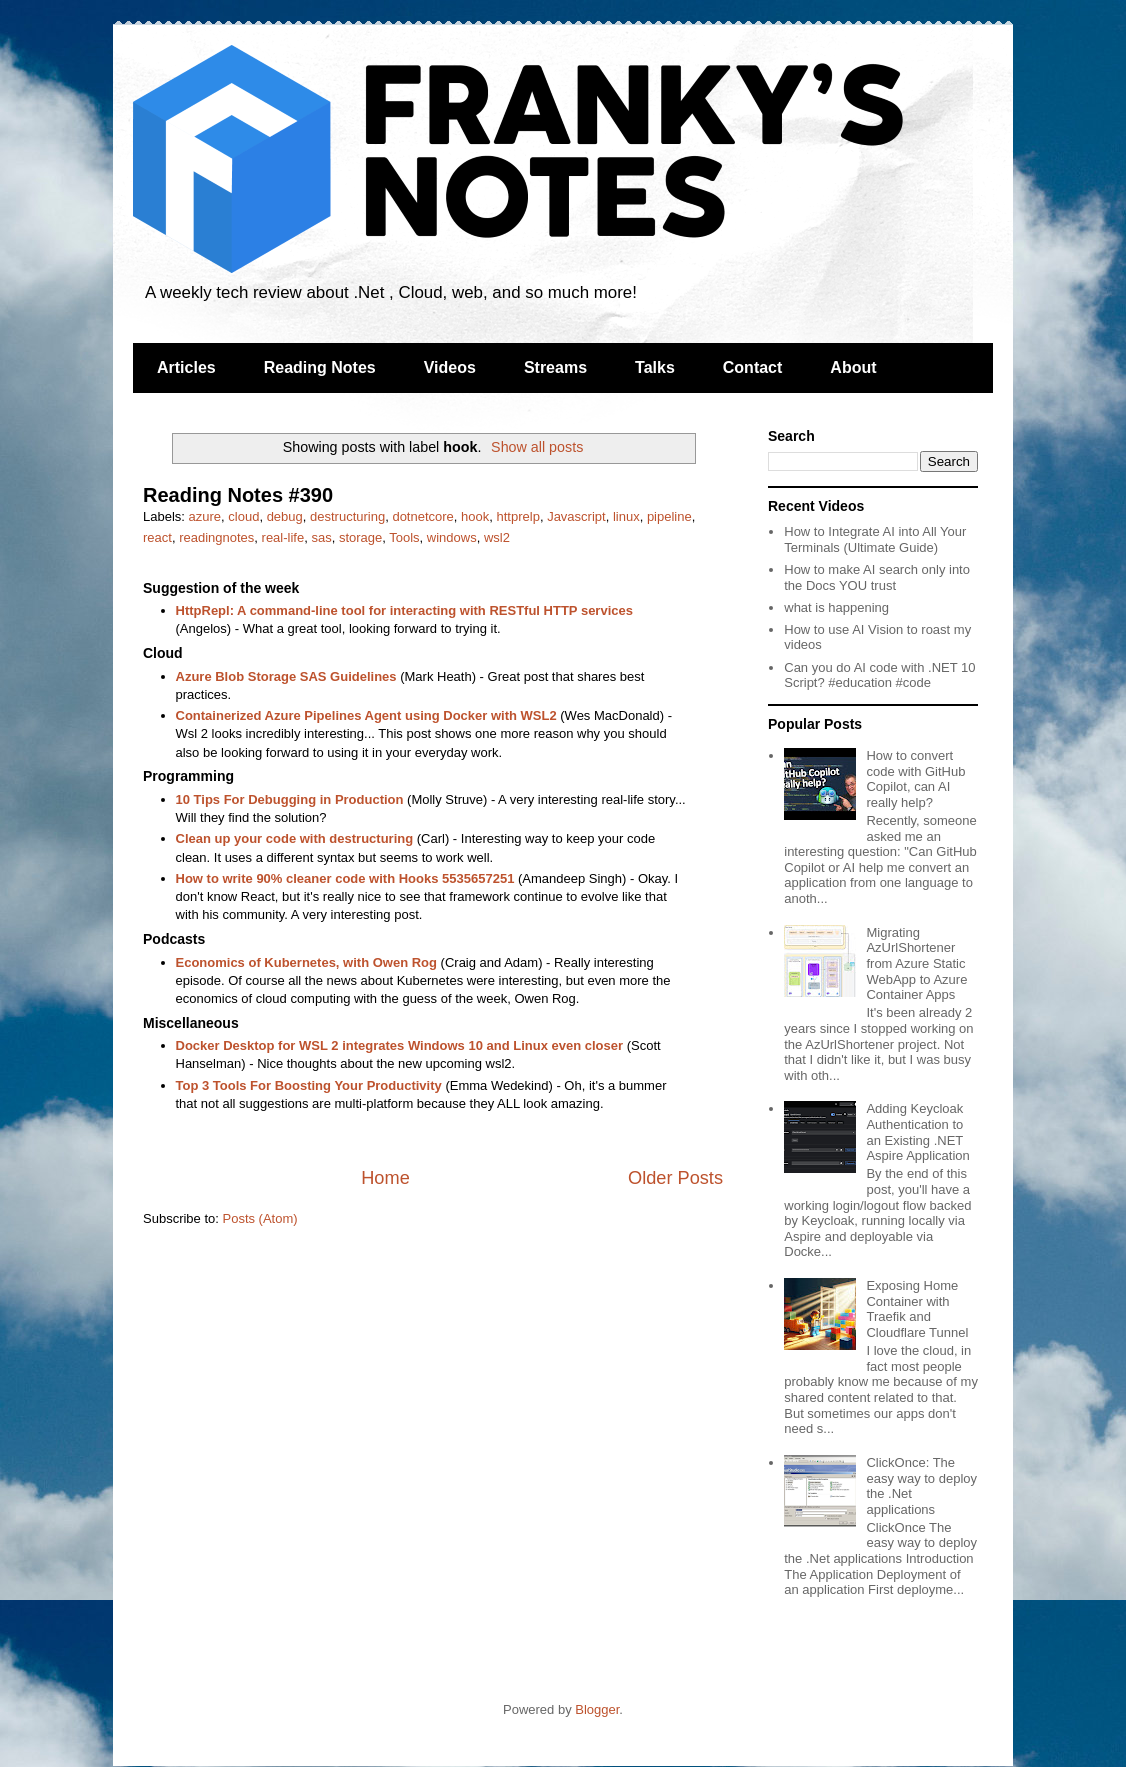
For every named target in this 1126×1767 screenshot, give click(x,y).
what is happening (836, 607)
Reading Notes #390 (238, 495)
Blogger (597, 1709)
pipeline (669, 516)
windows (452, 537)
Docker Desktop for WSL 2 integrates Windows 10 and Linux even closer (400, 1045)
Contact (753, 367)
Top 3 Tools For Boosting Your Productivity (309, 1085)
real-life (283, 537)
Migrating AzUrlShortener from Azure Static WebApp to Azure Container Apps (916, 963)
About (853, 367)
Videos (450, 367)
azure (205, 516)
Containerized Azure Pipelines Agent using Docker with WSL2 (366, 715)
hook (475, 516)
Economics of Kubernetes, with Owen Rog (306, 962)
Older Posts (675, 1178)
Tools (404, 537)
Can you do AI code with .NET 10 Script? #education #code (879, 675)
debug (285, 516)
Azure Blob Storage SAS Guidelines (286, 676)
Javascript (576, 516)
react (157, 537)
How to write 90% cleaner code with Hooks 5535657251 (345, 878)
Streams (555, 367)
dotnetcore (422, 516)
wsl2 (497, 537)
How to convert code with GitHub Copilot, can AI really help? (915, 779)
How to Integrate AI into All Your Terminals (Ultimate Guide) (875, 539)
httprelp (518, 516)
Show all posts (537, 447)
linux (626, 516)
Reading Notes (320, 367)
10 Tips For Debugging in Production (290, 799)
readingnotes (216, 537)
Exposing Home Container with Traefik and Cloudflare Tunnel (917, 1309)
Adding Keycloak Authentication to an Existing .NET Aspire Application (917, 1132)
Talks (655, 367)
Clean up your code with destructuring (295, 838)
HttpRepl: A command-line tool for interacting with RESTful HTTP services (404, 610)
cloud (243, 516)
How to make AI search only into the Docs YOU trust (877, 577)
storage (360, 537)
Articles (186, 367)
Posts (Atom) (260, 1218)
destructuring (347, 516)
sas (321, 537)
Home (385, 1178)
